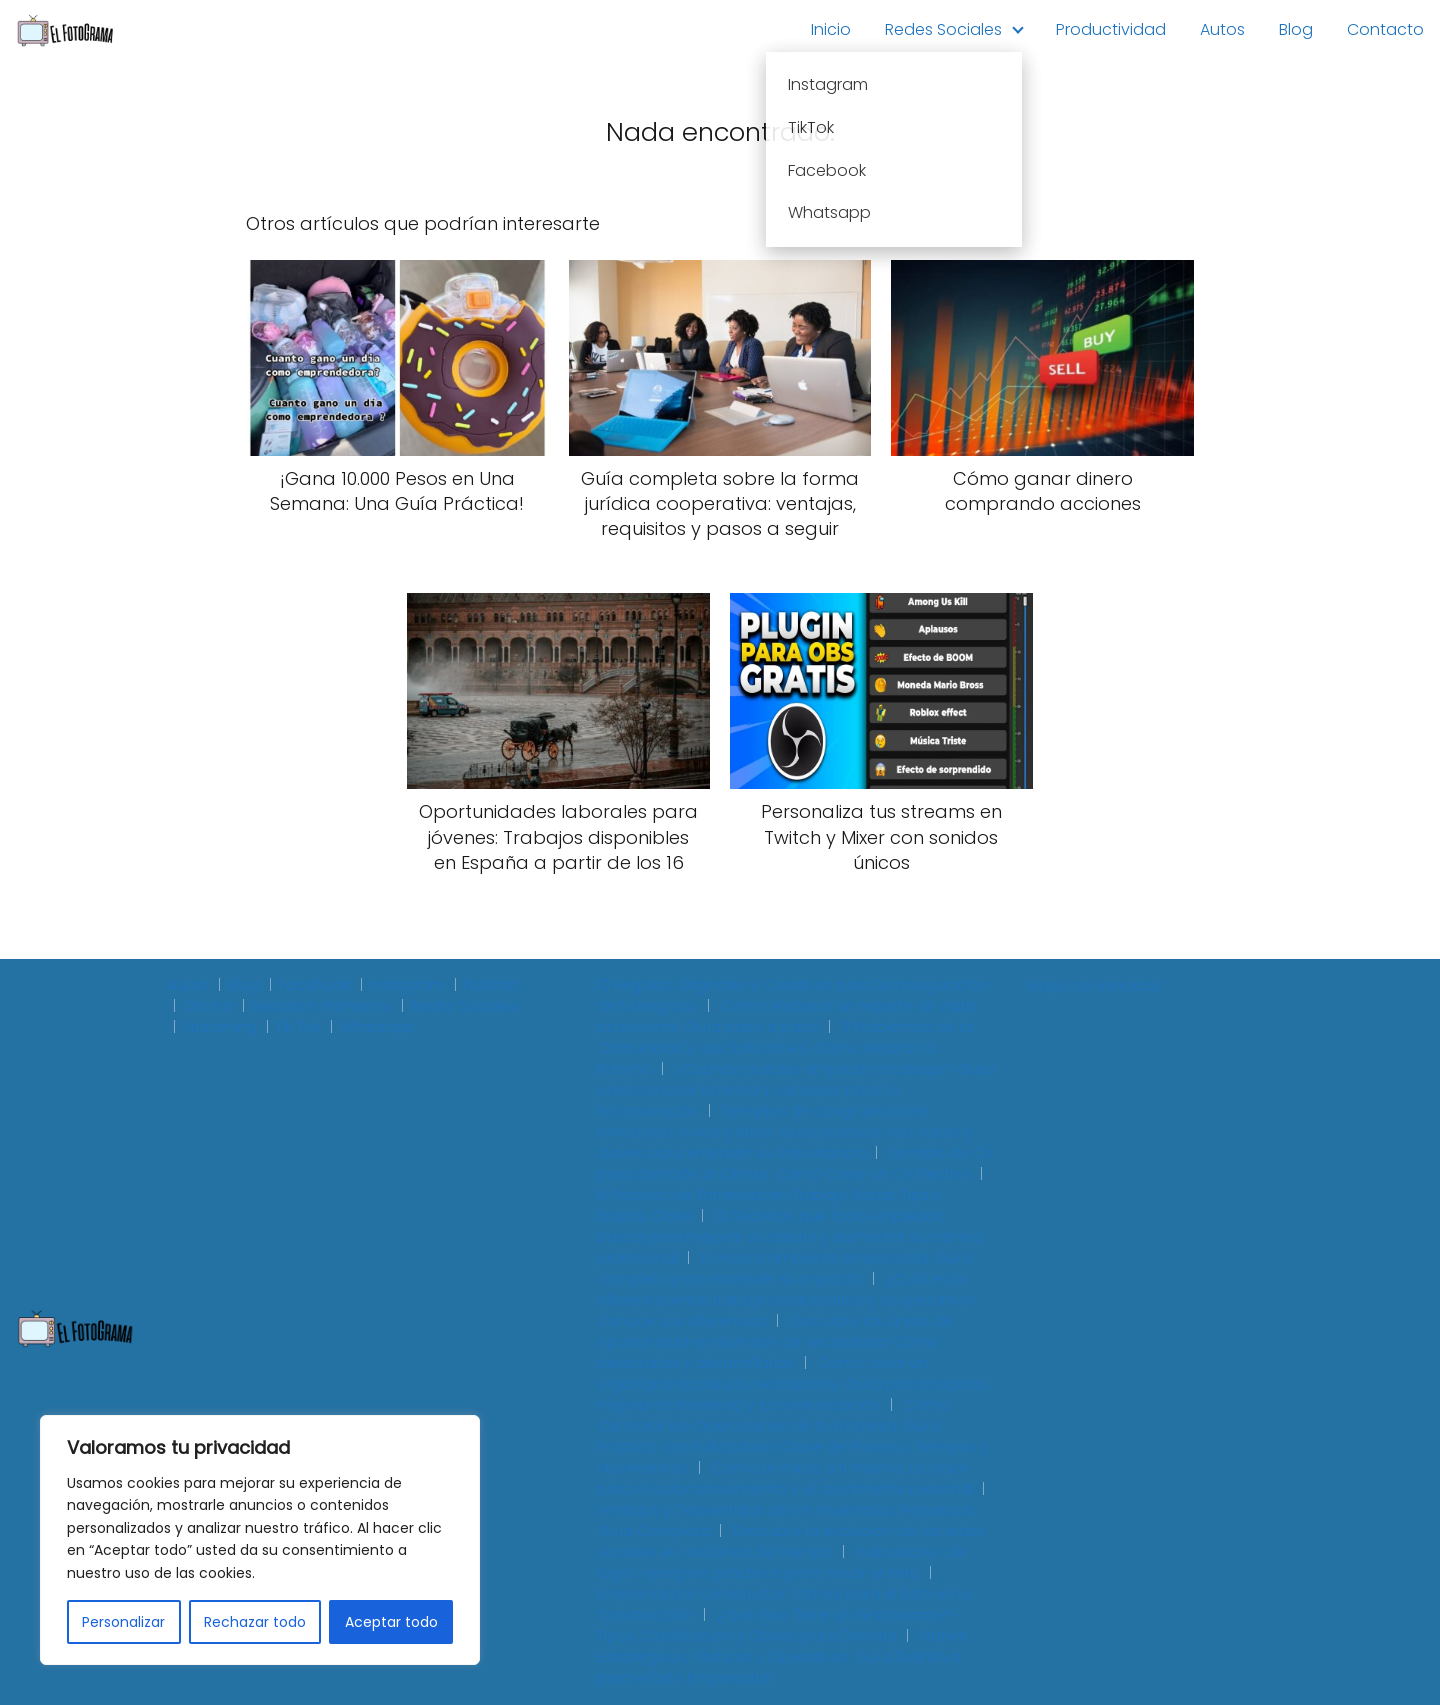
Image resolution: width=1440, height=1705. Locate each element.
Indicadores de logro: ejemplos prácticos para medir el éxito (781, 1562)
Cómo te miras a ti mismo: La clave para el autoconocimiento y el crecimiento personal (785, 1478)
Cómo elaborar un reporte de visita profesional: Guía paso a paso (786, 1016)
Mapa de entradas (1094, 986)
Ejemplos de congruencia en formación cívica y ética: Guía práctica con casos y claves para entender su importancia (785, 1132)
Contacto (1385, 29)
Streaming (220, 1027)
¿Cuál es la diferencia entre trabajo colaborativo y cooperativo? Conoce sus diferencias (786, 1300)
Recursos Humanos (322, 1006)
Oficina (208, 1006)
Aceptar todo (391, 1622)
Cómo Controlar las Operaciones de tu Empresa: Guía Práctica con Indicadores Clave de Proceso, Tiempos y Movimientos (793, 1436)
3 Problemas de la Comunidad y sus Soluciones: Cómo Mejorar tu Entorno (784, 1048)
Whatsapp (377, 1027)
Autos (1222, 29)
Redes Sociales (943, 29)
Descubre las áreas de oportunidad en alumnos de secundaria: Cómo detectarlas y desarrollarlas (775, 1342)
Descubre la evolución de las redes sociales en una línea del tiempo (791, 1541)
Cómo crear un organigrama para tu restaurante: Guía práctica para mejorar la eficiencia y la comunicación (791, 1384)
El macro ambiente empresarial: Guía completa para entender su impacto (784, 1268)
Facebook (315, 985)
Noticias (492, 985)
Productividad (1111, 29)
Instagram (407, 985)
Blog (1296, 29)
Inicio (831, 29)
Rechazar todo (255, 1622)
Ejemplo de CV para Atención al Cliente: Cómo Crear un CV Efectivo (795, 1163)
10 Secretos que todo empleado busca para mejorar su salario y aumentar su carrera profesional (790, 1237)
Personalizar (123, 1622)
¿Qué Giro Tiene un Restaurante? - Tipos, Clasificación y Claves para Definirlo (779, 1625)
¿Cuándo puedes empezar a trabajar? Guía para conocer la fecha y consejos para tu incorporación (795, 1090)
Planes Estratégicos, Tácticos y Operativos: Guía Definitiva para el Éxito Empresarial (782, 1657)
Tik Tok (298, 1027)
